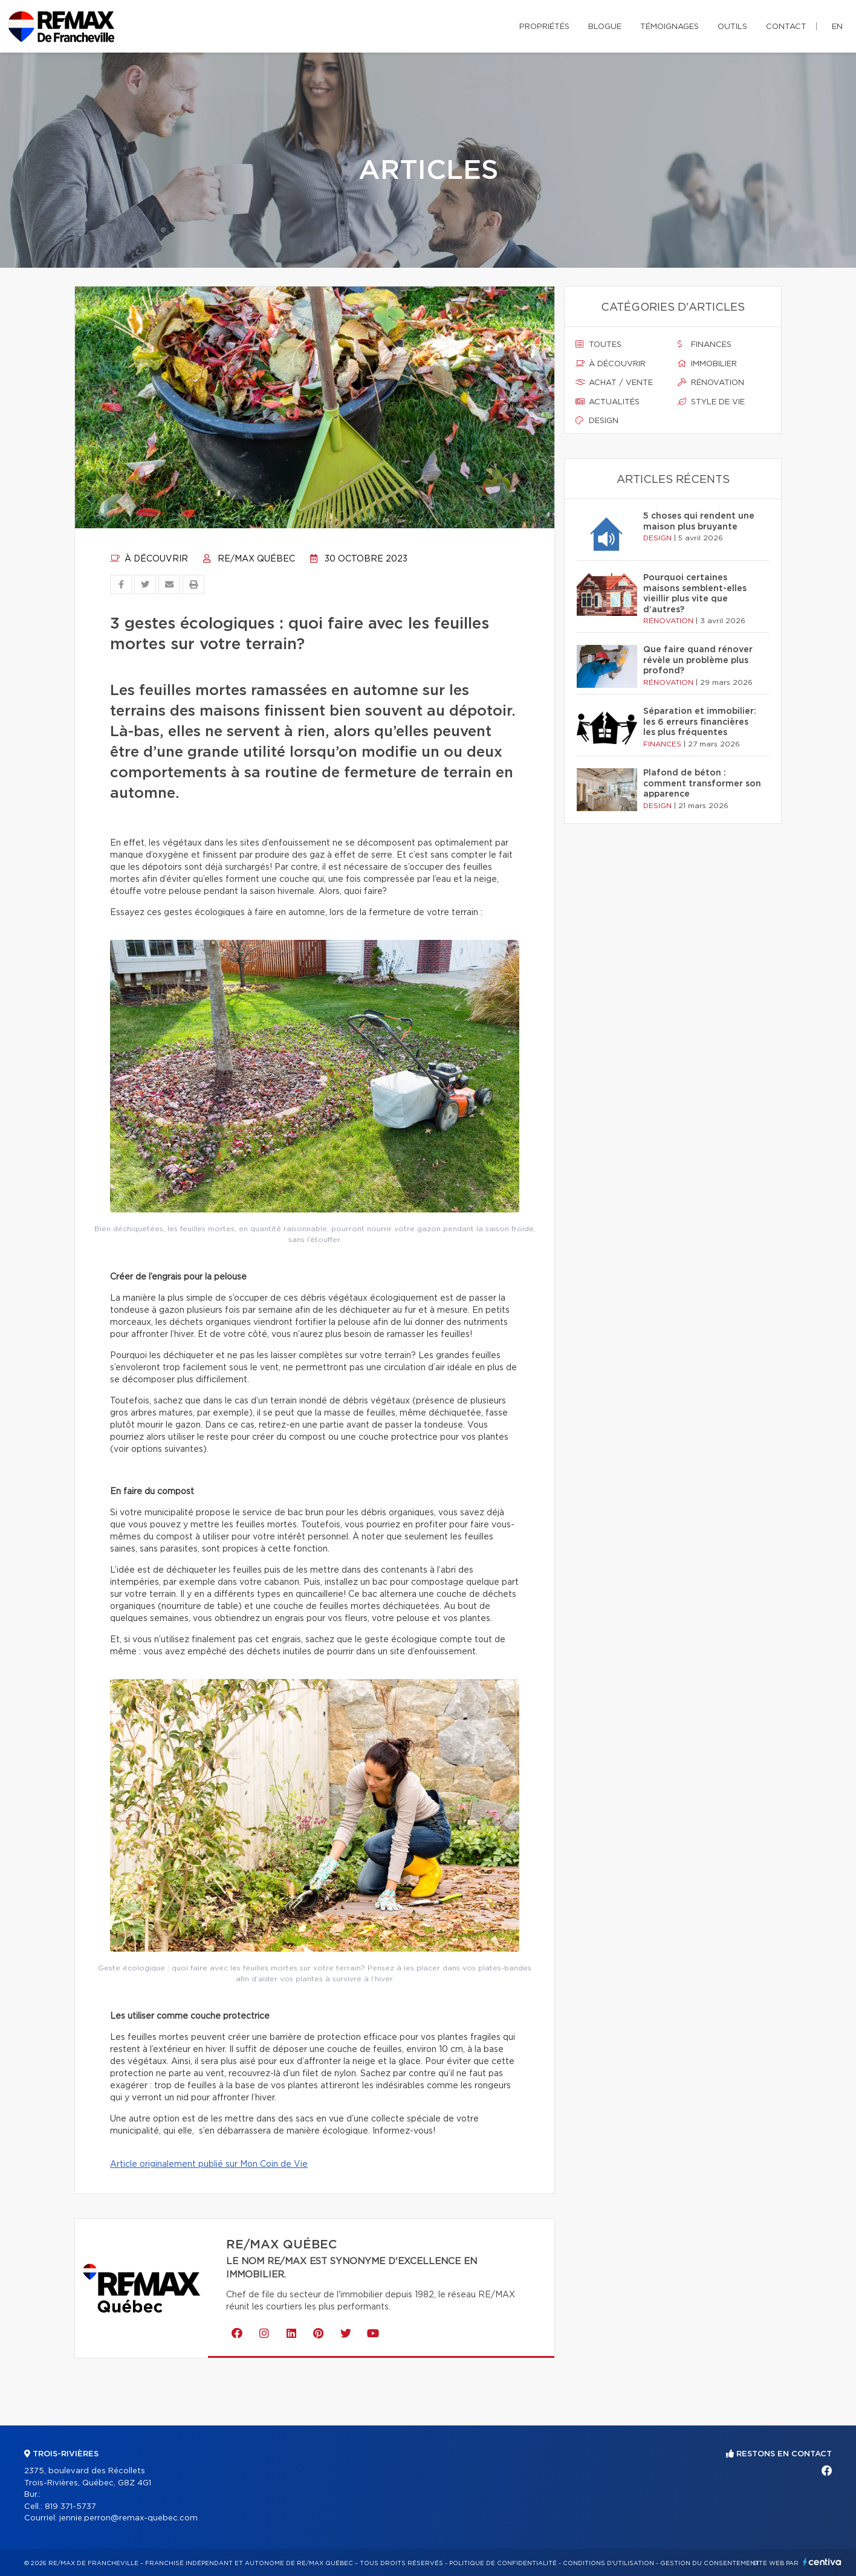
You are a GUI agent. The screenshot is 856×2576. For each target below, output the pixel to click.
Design (597, 420)
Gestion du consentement (709, 2563)
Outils (732, 27)
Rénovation (711, 382)
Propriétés (544, 27)
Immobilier (707, 364)
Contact (786, 27)
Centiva (822, 2562)
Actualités (608, 402)
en (837, 27)
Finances (704, 344)
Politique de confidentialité (503, 2563)
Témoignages (669, 27)
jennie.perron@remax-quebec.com (128, 2518)
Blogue (604, 27)
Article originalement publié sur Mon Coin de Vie (209, 2164)
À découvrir (149, 559)
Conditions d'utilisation (608, 2563)
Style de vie (711, 402)
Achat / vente (614, 382)
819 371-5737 (70, 2507)
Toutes (598, 344)
